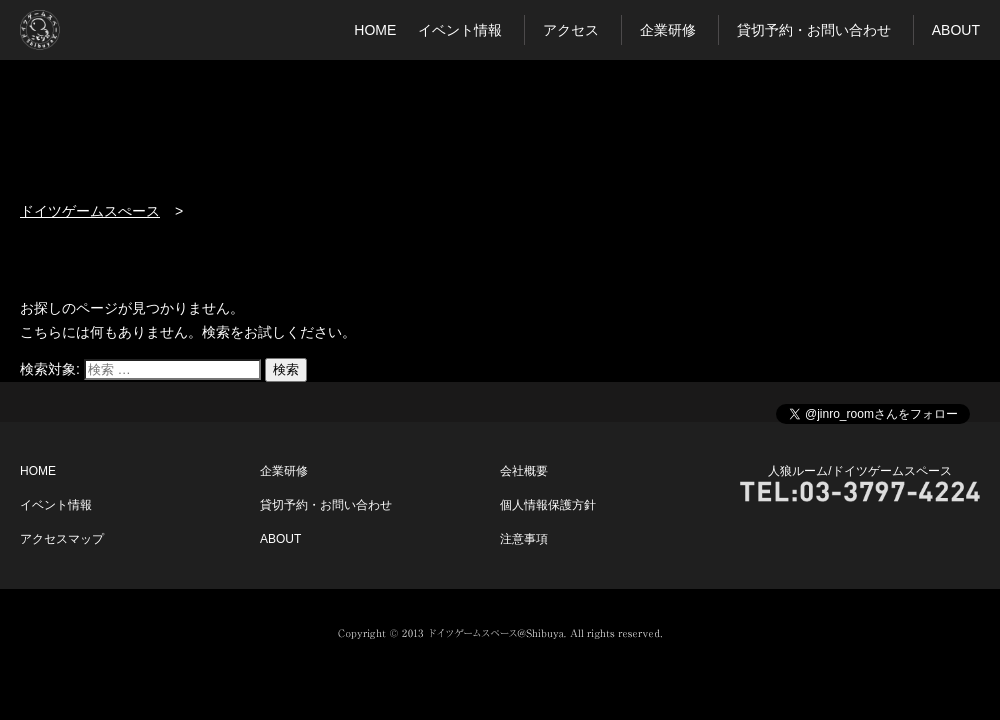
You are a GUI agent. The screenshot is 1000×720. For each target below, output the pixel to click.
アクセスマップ (62, 539)
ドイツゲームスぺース (90, 211)
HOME (375, 30)
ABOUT (956, 30)
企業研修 (668, 30)
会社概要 (524, 471)
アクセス (571, 30)
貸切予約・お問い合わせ (814, 30)
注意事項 (524, 539)
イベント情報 (460, 30)
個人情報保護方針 (548, 505)
